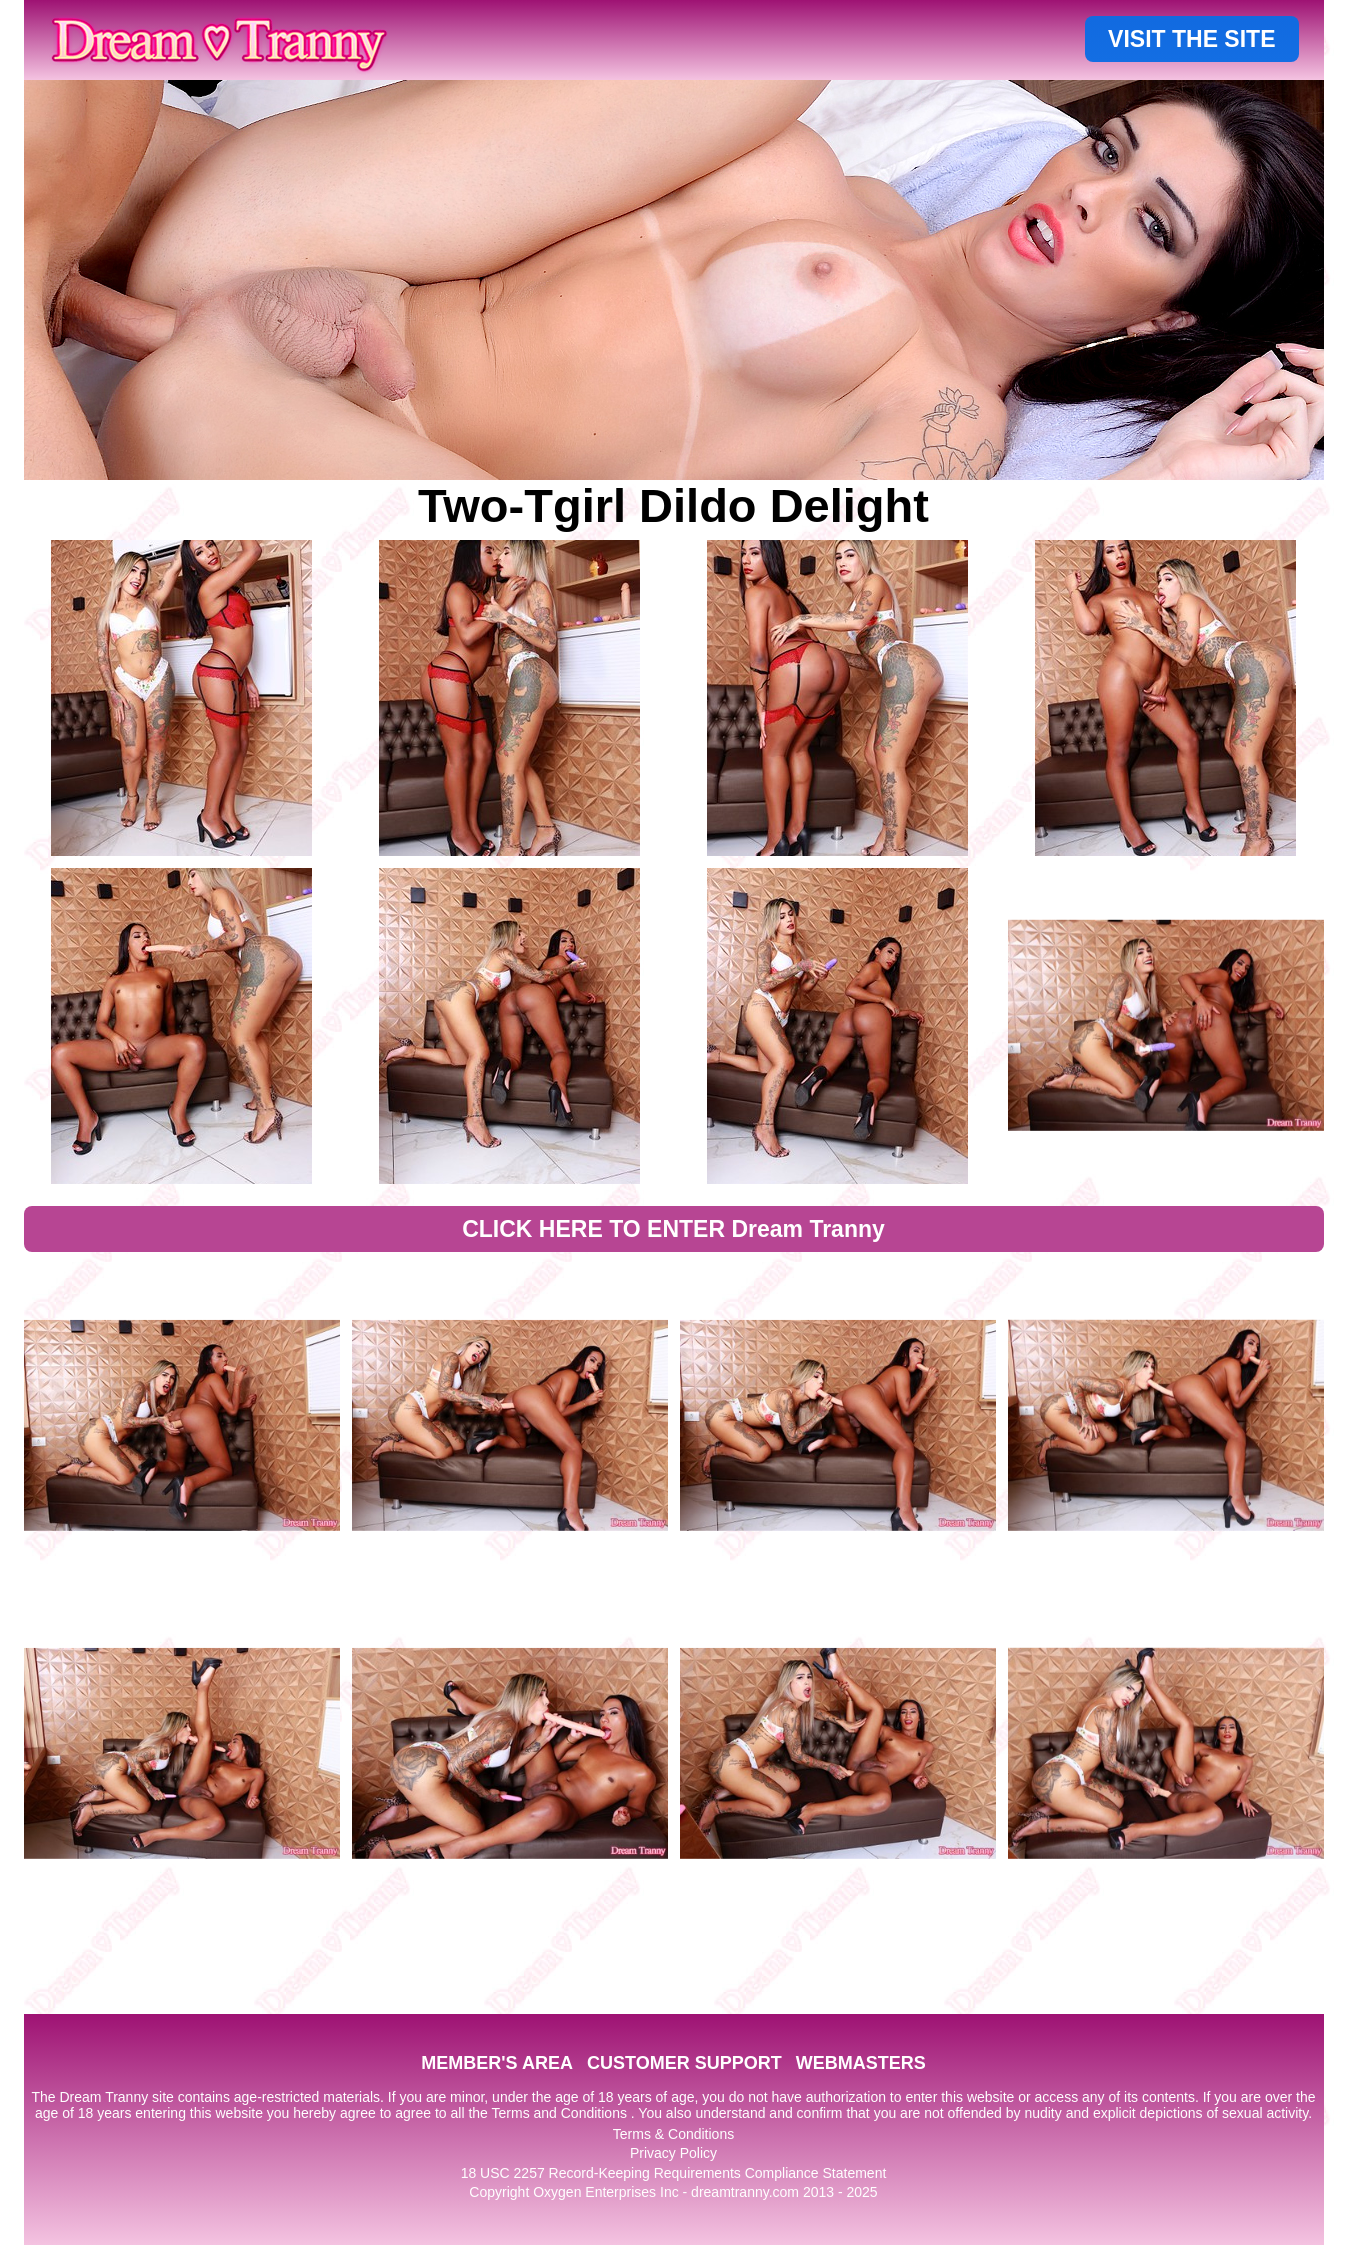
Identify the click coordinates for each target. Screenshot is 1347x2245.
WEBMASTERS (861, 2063)
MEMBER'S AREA (497, 2063)
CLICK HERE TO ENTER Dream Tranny (673, 1229)
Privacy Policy (673, 2153)
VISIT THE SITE (1191, 39)
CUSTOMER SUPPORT (684, 2063)
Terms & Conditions (673, 2134)
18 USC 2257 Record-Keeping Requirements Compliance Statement (674, 2173)
